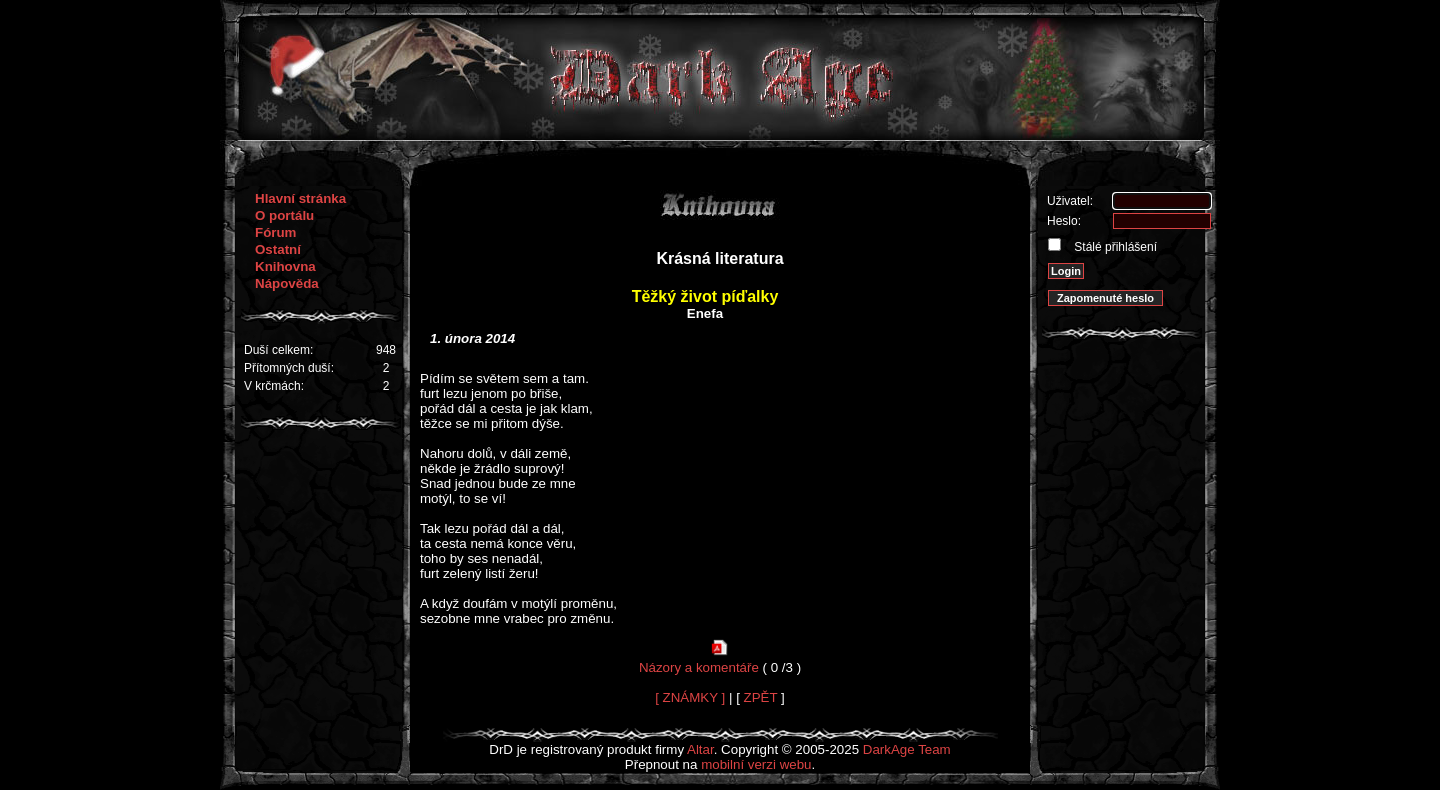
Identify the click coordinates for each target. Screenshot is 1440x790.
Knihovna (285, 266)
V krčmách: (274, 386)
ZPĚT (761, 697)
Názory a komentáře (699, 667)
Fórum (275, 232)
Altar (700, 749)
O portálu (284, 215)
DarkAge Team (907, 749)
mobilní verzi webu (756, 764)
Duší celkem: (278, 350)
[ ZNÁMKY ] (690, 697)
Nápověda (287, 283)
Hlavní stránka (300, 198)
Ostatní (278, 249)
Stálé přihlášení (1114, 247)
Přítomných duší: (289, 368)
